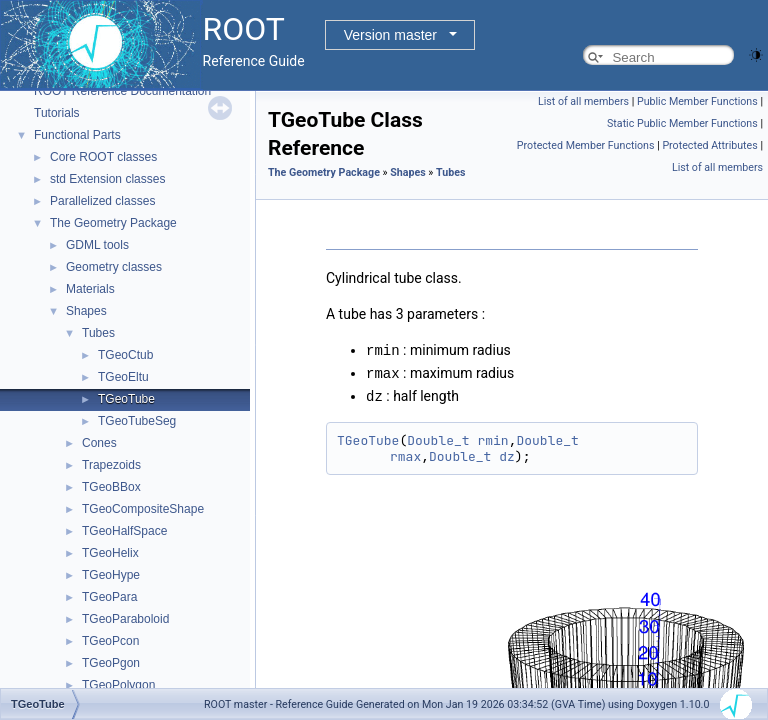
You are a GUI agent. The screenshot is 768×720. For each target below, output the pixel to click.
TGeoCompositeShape (143, 509)
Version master (390, 35)
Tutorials (57, 113)
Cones (99, 443)
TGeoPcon (110, 641)
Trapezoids (111, 465)
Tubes (98, 333)
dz (507, 453)
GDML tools (97, 245)
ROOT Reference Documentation (122, 91)
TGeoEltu (123, 377)
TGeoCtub (125, 355)
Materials (90, 289)
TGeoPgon (111, 663)
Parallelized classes (102, 201)
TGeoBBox (111, 487)
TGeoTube (126, 399)
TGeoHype (111, 575)
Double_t (438, 437)
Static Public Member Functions (682, 123)
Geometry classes (114, 267)
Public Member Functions (697, 101)
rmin (492, 437)
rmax (405, 453)
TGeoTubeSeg (137, 421)
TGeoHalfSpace (124, 531)
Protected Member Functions (586, 145)
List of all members (583, 101)
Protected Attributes (709, 145)
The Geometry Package (113, 223)
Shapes (86, 311)
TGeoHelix (110, 553)
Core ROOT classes (103, 157)
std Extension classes (107, 179)
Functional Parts (77, 135)
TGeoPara (109, 597)
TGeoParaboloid (125, 619)
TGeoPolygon (118, 685)
